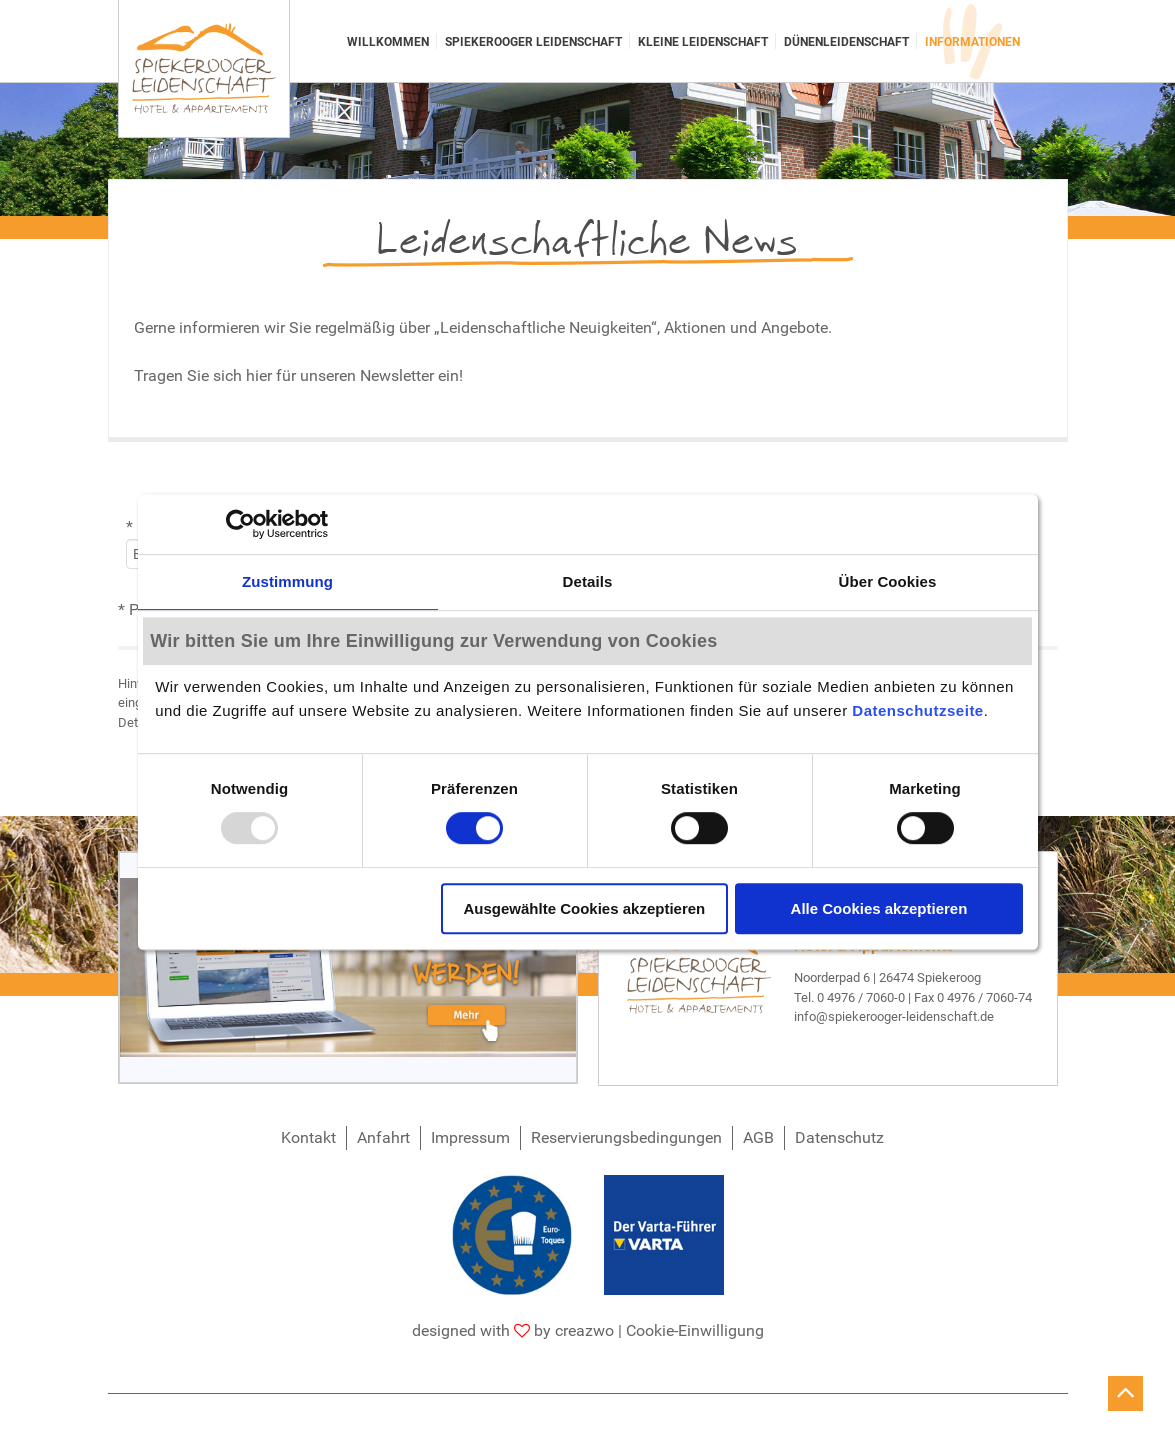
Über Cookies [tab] (888, 581)
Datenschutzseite (917, 711)
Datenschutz (839, 1137)
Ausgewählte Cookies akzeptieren (584, 908)
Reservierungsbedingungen (626, 1137)
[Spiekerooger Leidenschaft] (204, 69)
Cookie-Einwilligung (695, 1330)
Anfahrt (383, 1137)
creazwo (584, 1330)
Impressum (470, 1137)
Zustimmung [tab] (287, 581)
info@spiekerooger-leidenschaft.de (894, 1016)
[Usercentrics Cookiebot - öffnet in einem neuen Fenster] (240, 524)
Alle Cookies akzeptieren (879, 908)
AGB (758, 1137)
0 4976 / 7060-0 (861, 997)
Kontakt (308, 1137)
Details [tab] (588, 581)
